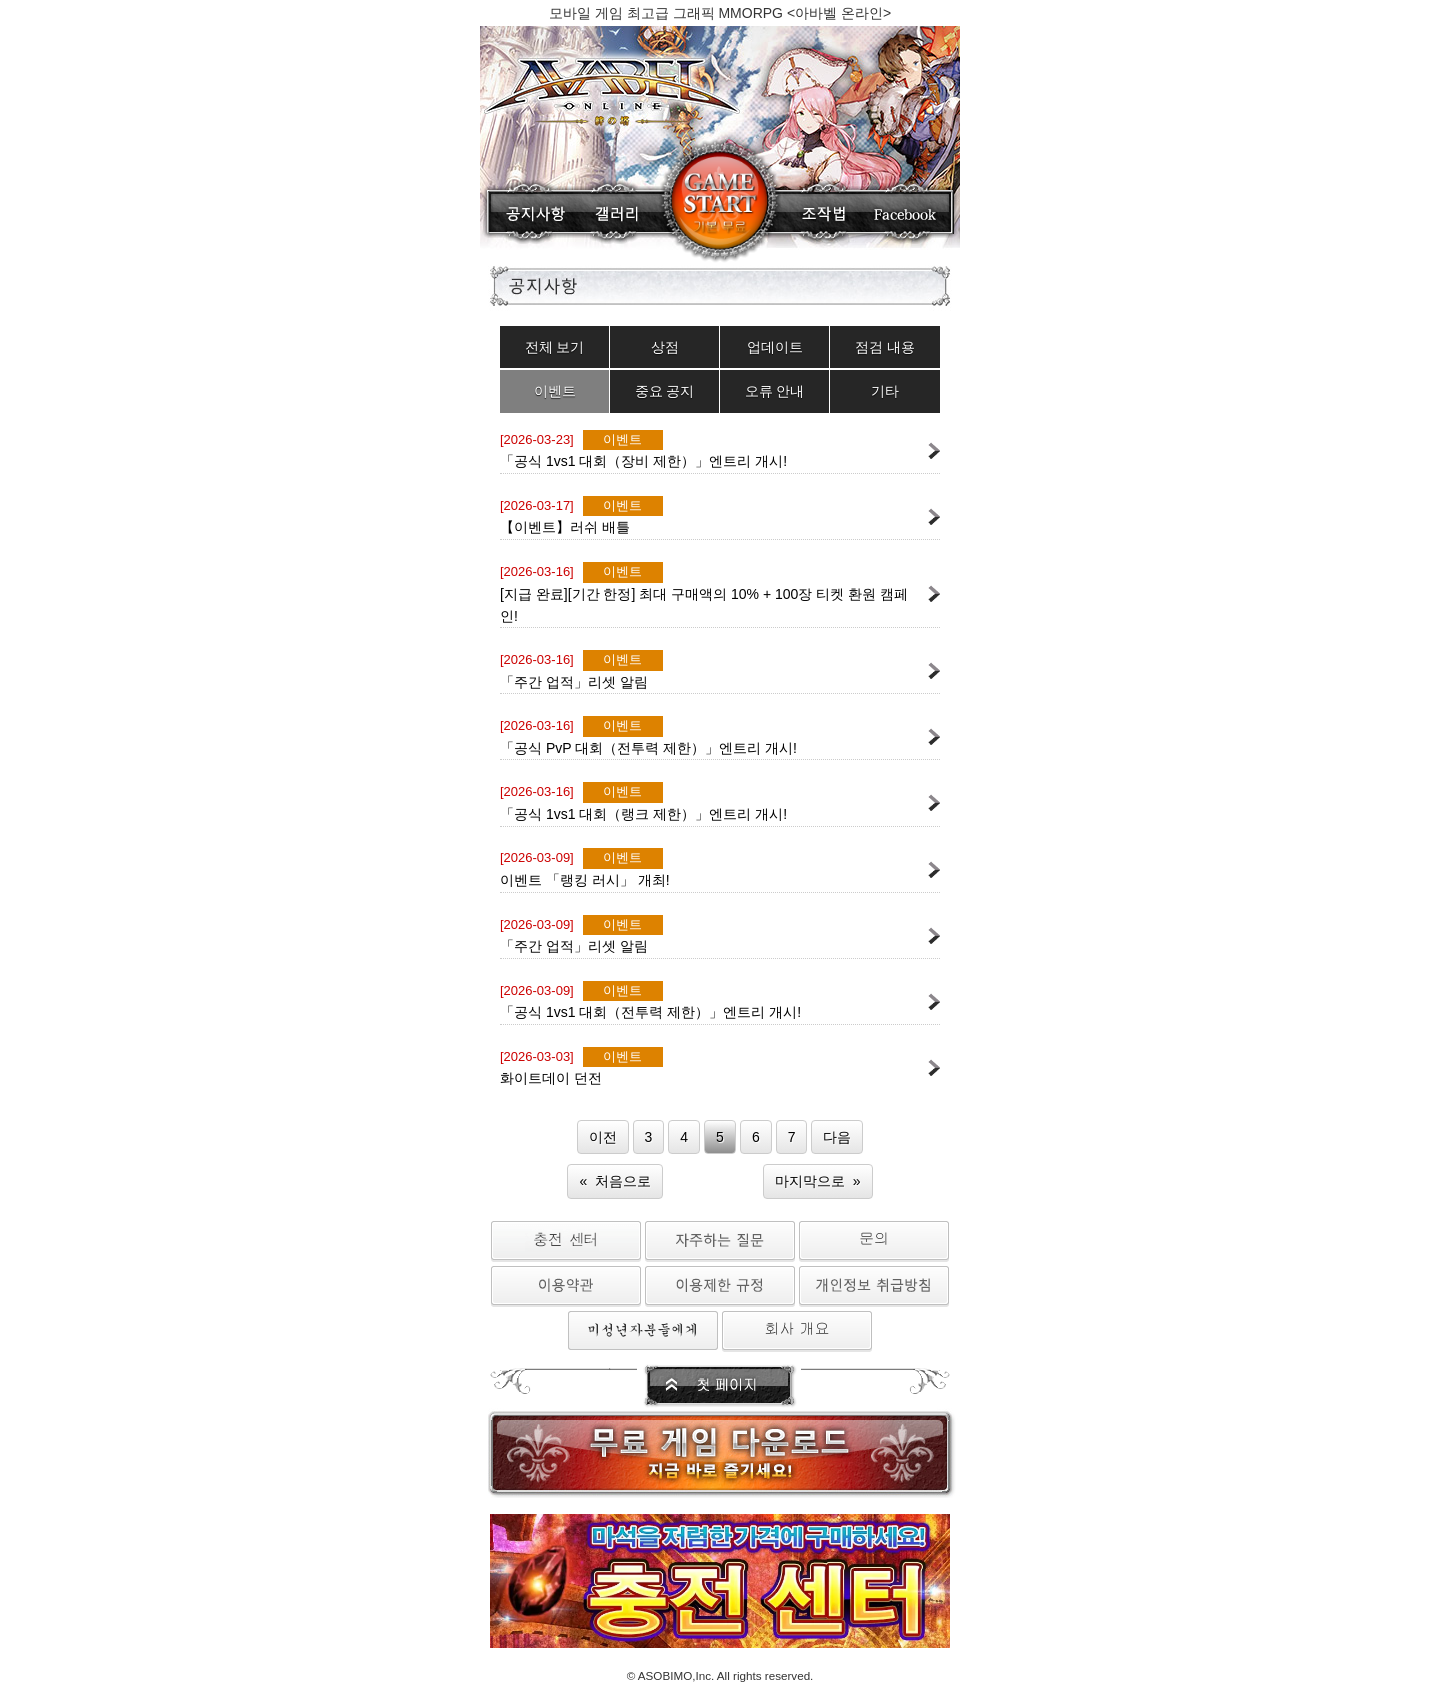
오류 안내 (775, 391)
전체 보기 (555, 347)
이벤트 (555, 391)
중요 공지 (665, 391)
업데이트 (775, 347)
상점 (665, 347)
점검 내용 (885, 347)
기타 (885, 391)
